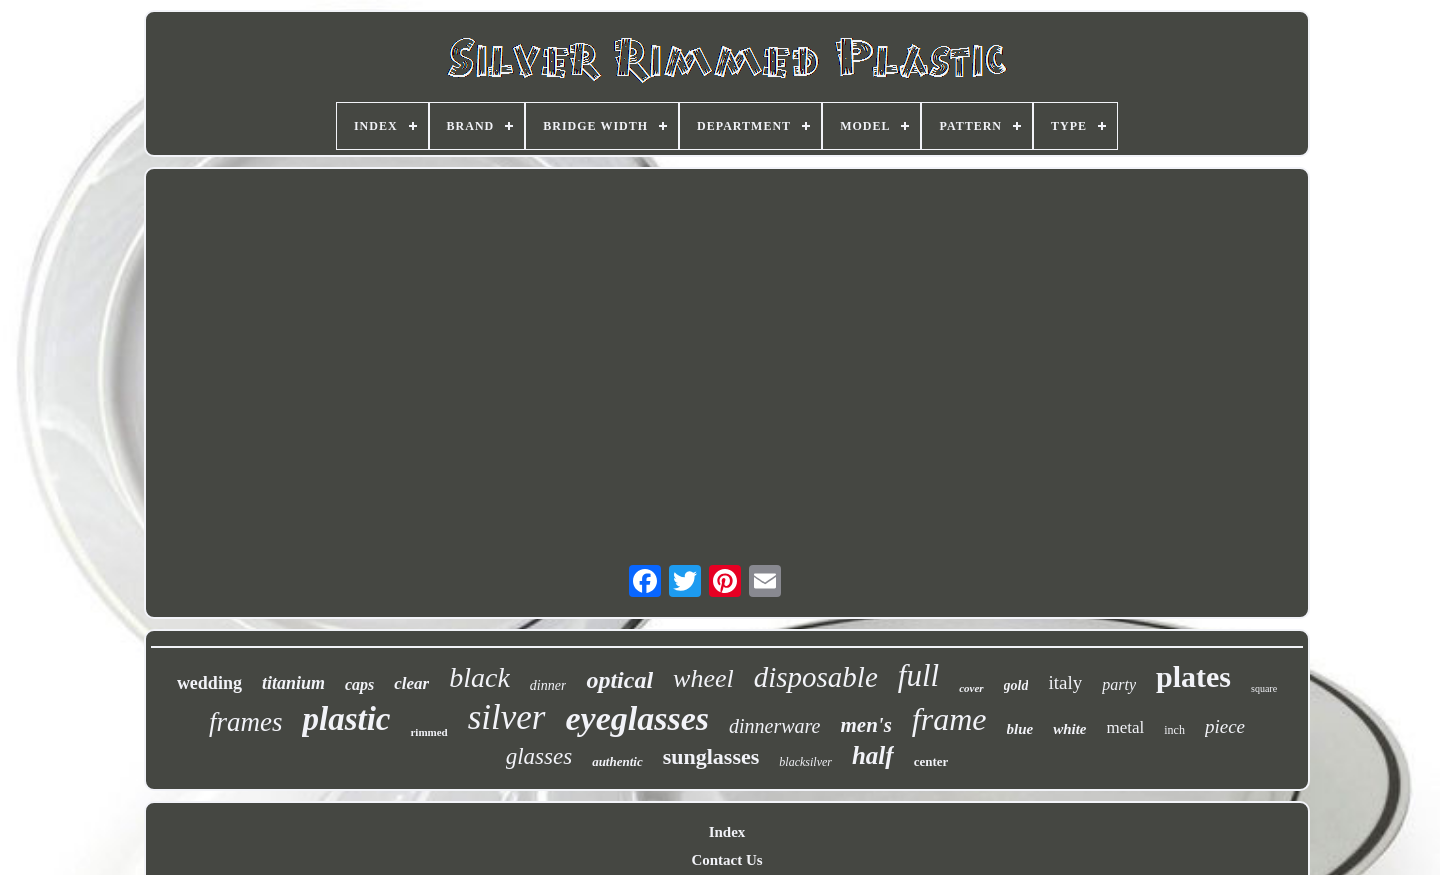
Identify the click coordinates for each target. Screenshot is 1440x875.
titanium (293, 683)
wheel (703, 678)
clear (411, 683)
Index (727, 832)
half (873, 755)
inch (1174, 730)
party (1119, 684)
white (1069, 729)
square (1264, 688)
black (479, 677)
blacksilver (805, 762)
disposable (816, 677)
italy (1065, 682)
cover (971, 688)
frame (949, 719)
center (931, 761)
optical (619, 680)
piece (1225, 726)
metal (1126, 727)
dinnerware (774, 726)
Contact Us (726, 860)
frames (246, 722)
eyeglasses (638, 718)
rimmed (428, 732)
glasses (539, 756)
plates (1193, 676)
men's (866, 725)
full (918, 675)
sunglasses (711, 756)
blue (1020, 729)
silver (507, 717)
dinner (548, 685)
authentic (617, 761)
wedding (209, 683)
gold (1016, 685)
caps (359, 684)
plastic (346, 719)
